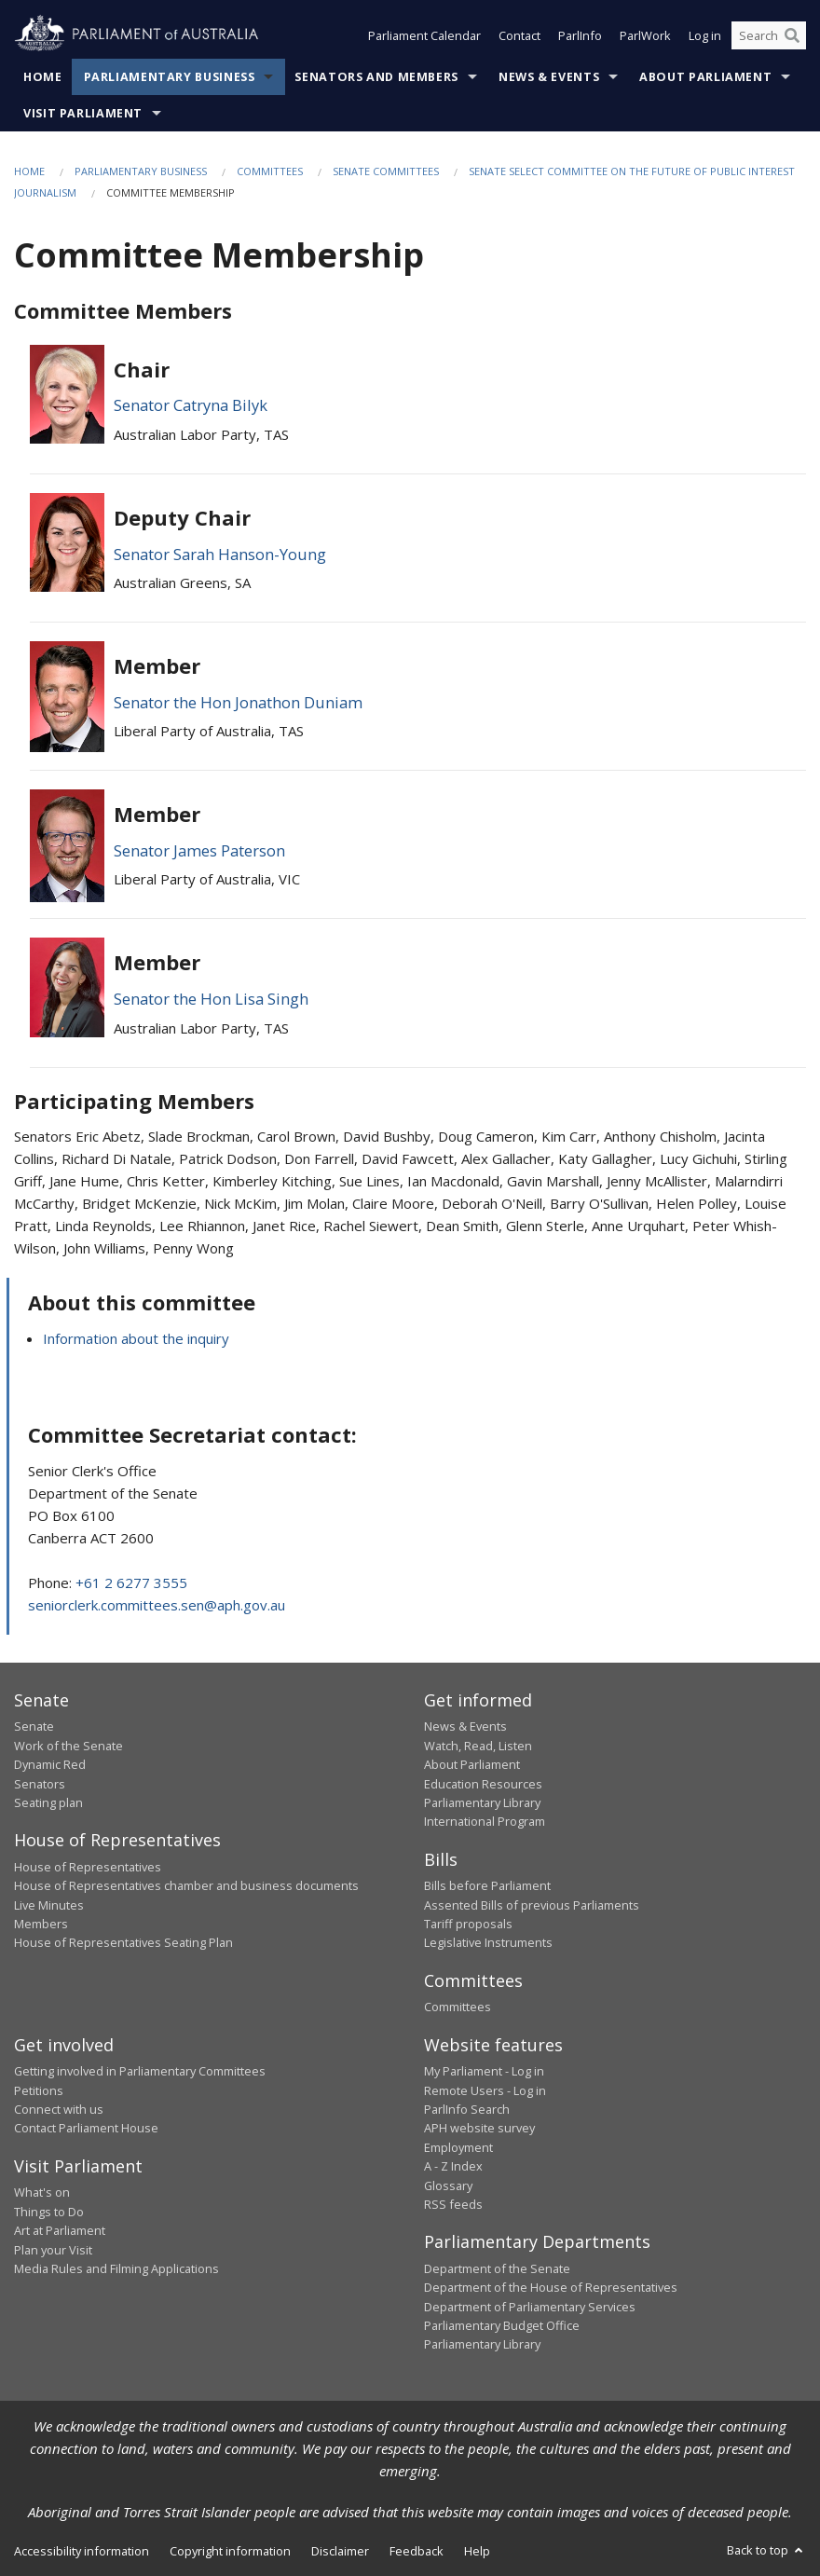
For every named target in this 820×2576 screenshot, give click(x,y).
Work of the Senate (68, 1745)
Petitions (38, 2090)
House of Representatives (87, 1866)
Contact (519, 35)
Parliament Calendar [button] (424, 35)
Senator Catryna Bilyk (190, 405)
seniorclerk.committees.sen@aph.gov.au (156, 1605)
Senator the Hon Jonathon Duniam (238, 702)
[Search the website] (768, 35)
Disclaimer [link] (340, 2550)
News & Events (549, 77)
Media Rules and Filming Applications (116, 2268)
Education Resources (483, 1783)
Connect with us (58, 2109)
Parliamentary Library (482, 1802)
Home (42, 77)
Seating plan (48, 1802)
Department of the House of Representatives (550, 2287)
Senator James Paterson (199, 850)
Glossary (448, 2185)
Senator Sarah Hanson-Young (220, 554)
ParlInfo (580, 35)
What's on (42, 2192)
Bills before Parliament (487, 1885)
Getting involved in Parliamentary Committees (140, 2070)
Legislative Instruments (488, 1942)
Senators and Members (376, 77)
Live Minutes (49, 1905)
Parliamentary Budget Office (502, 2325)
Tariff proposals (468, 1923)
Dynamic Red (50, 1764)
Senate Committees (386, 171)
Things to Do (49, 2211)
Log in (705, 35)
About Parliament (705, 77)
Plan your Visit (53, 2249)
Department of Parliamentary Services (530, 2306)
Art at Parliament (59, 2230)
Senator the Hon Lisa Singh (211, 998)
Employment (458, 2147)
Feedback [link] (417, 2550)
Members (41, 1923)
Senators (39, 1783)
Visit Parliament (83, 113)
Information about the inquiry (136, 1338)
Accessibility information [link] (81, 2550)
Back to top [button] (766, 2550)
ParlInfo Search (467, 2109)
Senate (34, 1726)
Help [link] (477, 2550)
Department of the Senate (497, 2268)
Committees (270, 171)
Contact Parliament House (86, 2127)
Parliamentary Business (169, 77)
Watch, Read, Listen (478, 1745)
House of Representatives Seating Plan (123, 1942)
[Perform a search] (792, 35)
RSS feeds (453, 2204)
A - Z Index (453, 2166)
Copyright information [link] (230, 2550)
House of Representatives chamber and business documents (186, 1885)
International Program (484, 1821)
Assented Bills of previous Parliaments (531, 1905)
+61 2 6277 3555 (131, 1582)
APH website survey (479, 2127)
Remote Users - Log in (485, 2090)
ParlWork (645, 35)
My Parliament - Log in (484, 2070)
